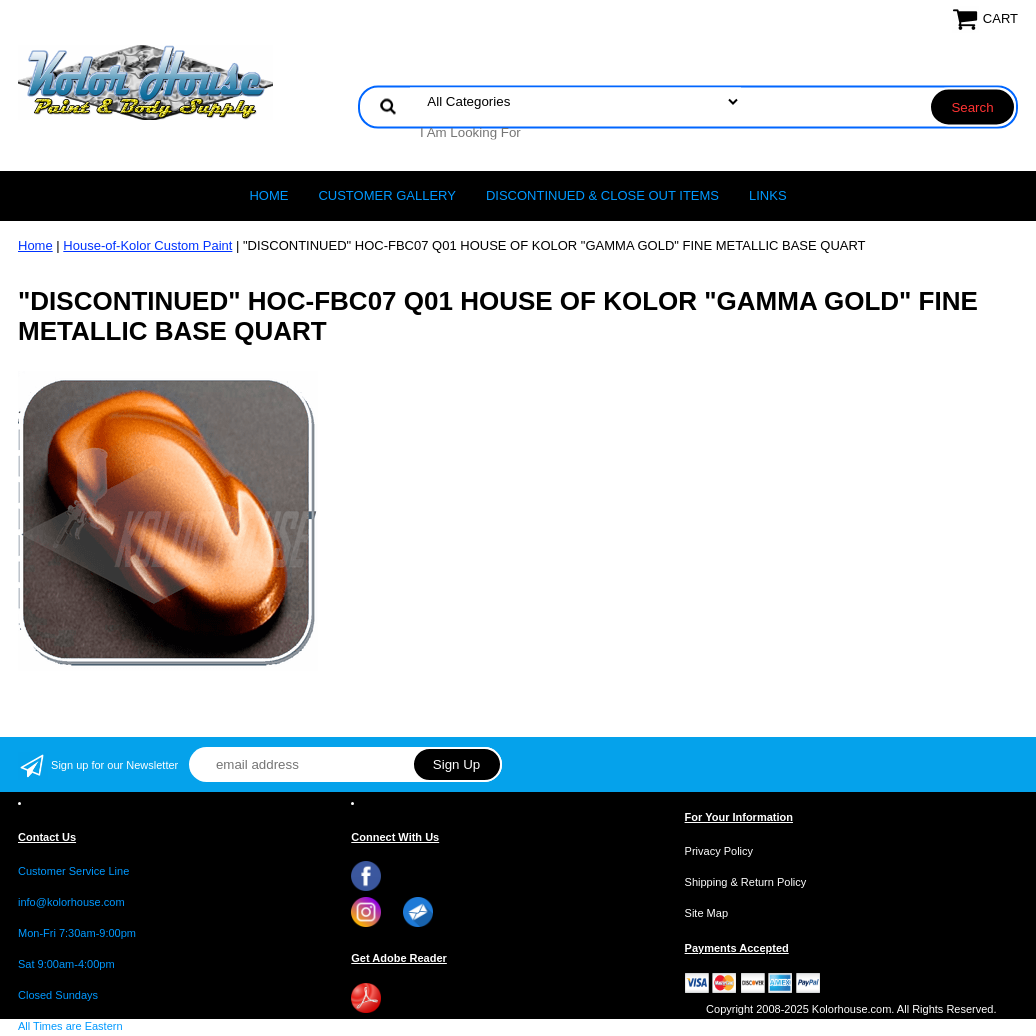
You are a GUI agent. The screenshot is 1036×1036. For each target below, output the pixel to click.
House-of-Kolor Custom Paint (147, 245)
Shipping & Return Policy (746, 882)
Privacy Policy (719, 851)
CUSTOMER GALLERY (387, 195)
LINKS (768, 195)
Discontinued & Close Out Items (602, 195)
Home (268, 195)
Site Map (706, 913)
